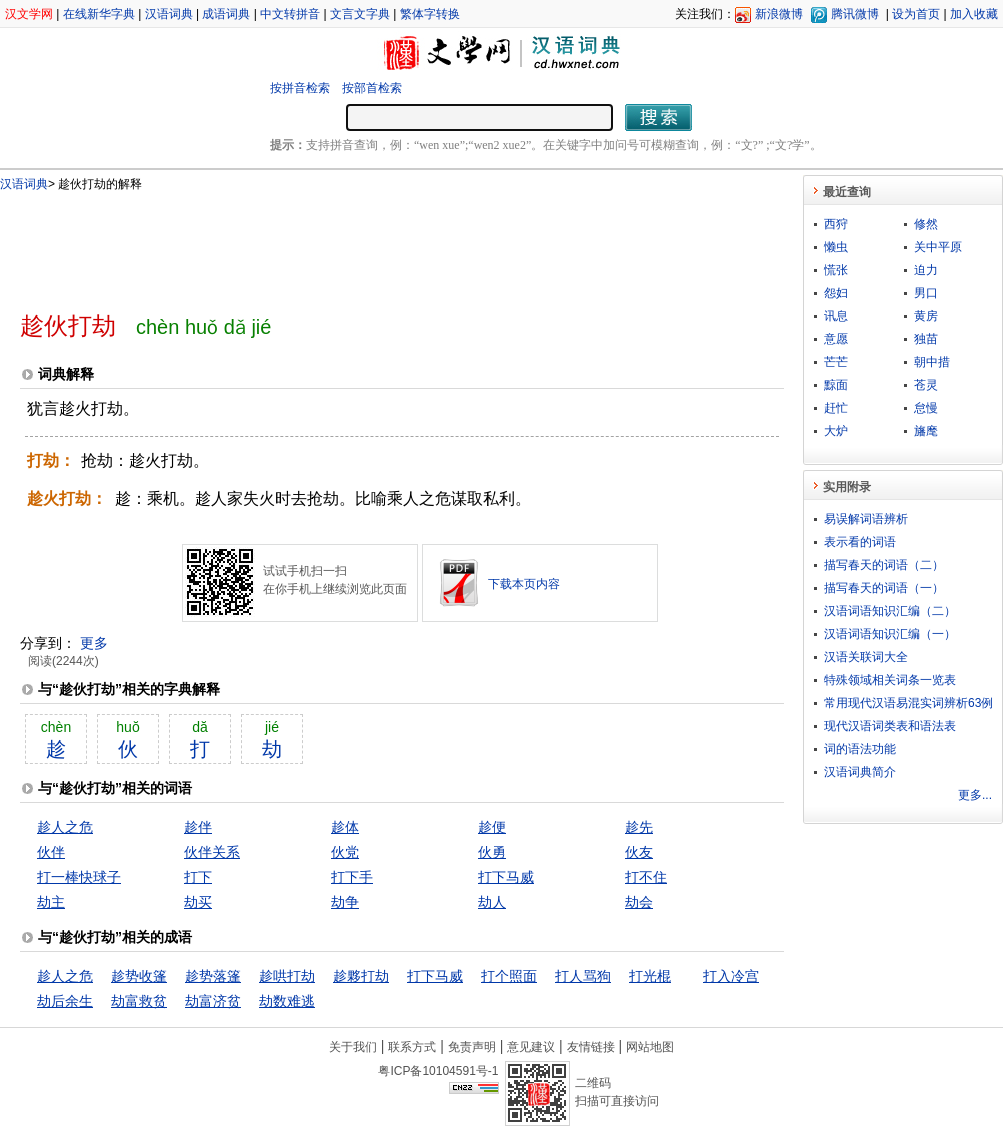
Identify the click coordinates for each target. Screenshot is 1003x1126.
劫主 (51, 902)
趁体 (345, 827)
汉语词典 (169, 14)
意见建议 (531, 1047)
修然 (926, 224)
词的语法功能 (860, 749)
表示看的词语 (860, 542)
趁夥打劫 (361, 976)
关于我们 (353, 1047)
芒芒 (836, 362)
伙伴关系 (212, 852)
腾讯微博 (855, 14)
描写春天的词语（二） (884, 565)
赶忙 (836, 408)
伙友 (639, 852)
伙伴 (51, 852)
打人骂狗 (583, 976)
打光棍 (650, 976)
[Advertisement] (369, 243)
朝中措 (932, 362)
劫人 (492, 902)
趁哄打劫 (287, 976)
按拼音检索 (300, 88)
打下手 (352, 877)
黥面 (836, 385)
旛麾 (926, 431)
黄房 (926, 316)
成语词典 (226, 14)
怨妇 (836, 293)
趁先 (639, 827)
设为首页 (916, 14)
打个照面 (509, 976)
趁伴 (198, 827)
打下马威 (506, 877)
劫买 (198, 902)
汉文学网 (29, 14)
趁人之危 (65, 827)
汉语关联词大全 (866, 657)
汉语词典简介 (860, 772)
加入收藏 (974, 14)
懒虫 (836, 247)
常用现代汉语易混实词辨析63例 (908, 703)
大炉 (836, 431)
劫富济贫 (213, 1001)
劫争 (345, 902)
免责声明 (472, 1047)
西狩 (836, 224)
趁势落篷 (213, 976)
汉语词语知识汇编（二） (890, 611)
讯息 (836, 316)
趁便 (492, 827)
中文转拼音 (290, 14)
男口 (926, 293)
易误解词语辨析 (866, 519)
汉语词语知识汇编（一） (890, 634)
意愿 (836, 339)
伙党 (345, 852)
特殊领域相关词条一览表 (890, 680)
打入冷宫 (731, 976)
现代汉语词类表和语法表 (890, 726)
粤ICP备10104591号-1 (438, 1071)
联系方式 (412, 1047)
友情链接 (591, 1047)
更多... (975, 795)
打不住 (646, 877)
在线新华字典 (99, 14)
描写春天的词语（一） (884, 588)
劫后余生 (65, 1001)
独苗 (926, 339)
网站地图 (650, 1047)
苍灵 (926, 385)
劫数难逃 (287, 1001)
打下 (198, 877)
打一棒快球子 (79, 877)
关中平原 (938, 247)
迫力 (926, 270)
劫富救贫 (139, 1001)
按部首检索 (372, 88)
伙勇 (492, 852)
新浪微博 (779, 14)
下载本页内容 (524, 584)
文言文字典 (360, 14)
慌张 (836, 270)
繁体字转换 (430, 14)
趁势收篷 (139, 976)
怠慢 (926, 408)
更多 (94, 643)
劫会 (639, 902)
